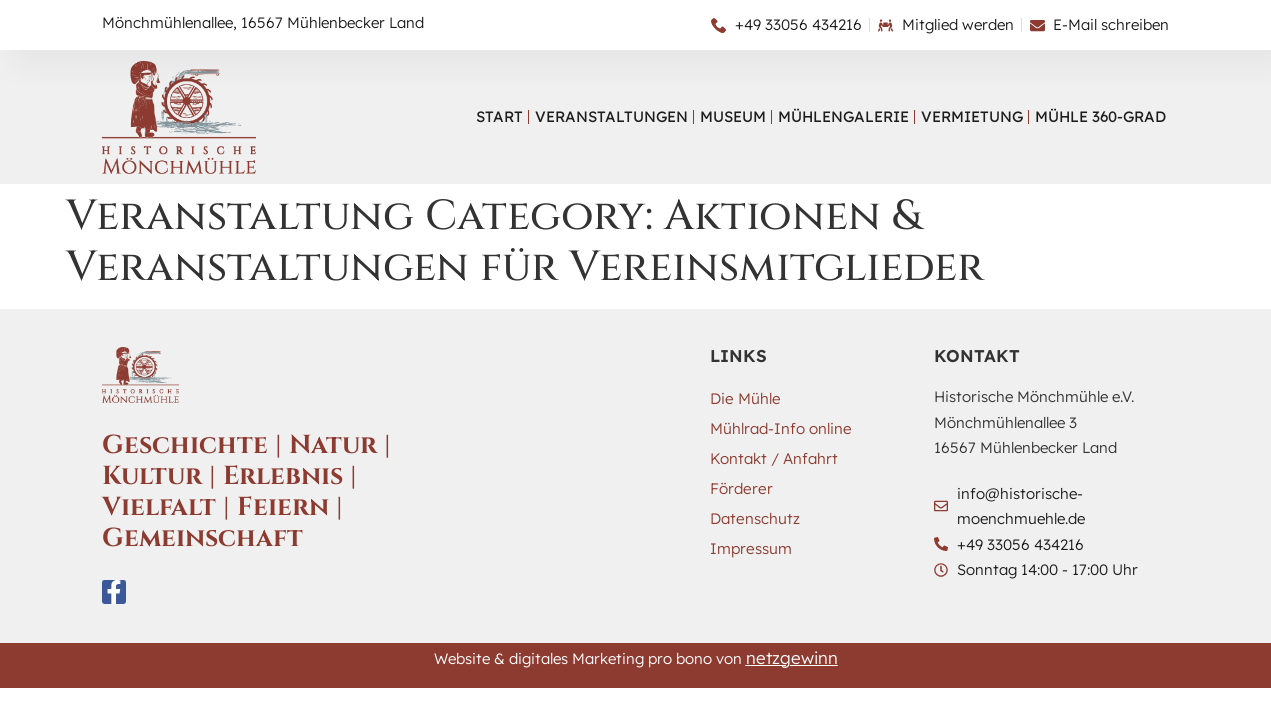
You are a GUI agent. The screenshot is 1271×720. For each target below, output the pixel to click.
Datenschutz (754, 518)
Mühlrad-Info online (780, 428)
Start (499, 116)
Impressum (750, 548)
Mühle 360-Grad (1100, 116)
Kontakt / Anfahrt (773, 458)
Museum (733, 116)
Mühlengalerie (843, 116)
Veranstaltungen (611, 116)
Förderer (740, 488)
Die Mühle (744, 398)
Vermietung (972, 116)
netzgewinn (792, 657)
